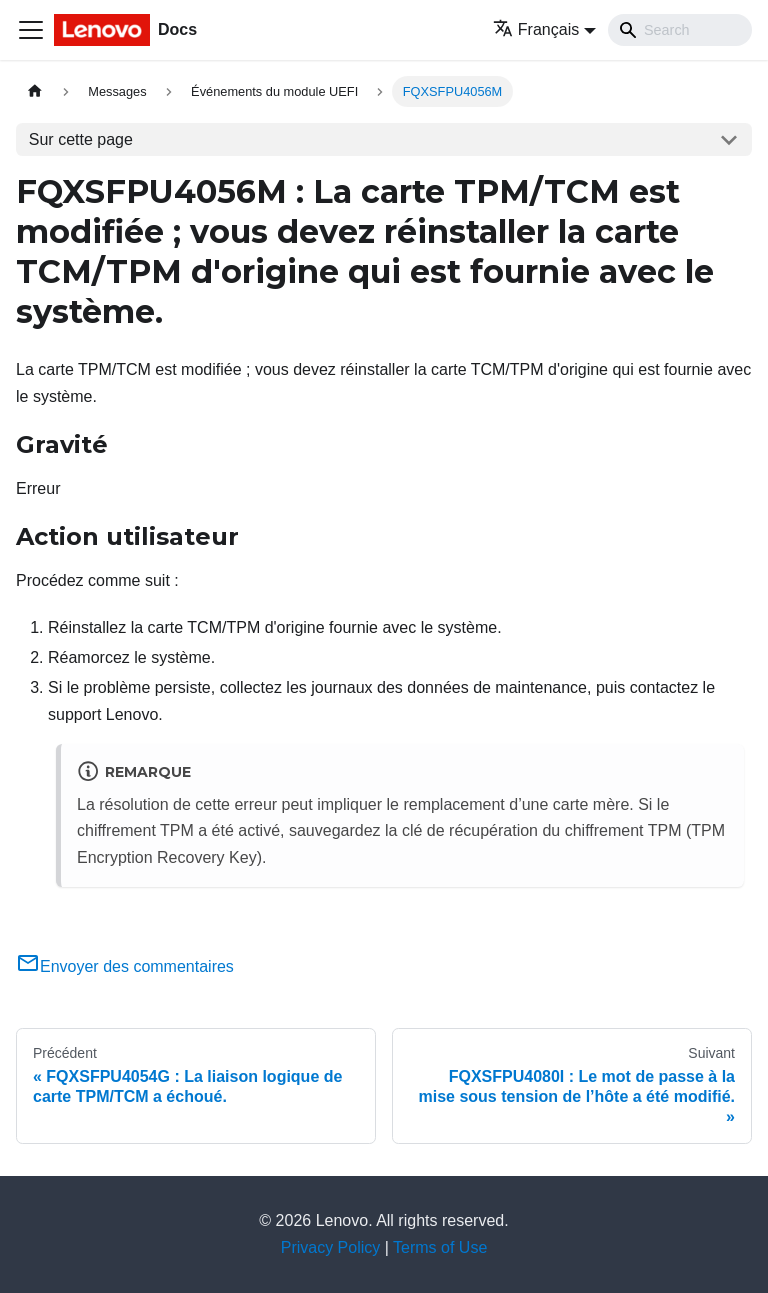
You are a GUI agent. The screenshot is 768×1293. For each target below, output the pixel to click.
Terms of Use (440, 1247)
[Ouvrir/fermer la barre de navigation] (31, 30)
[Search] (680, 30)
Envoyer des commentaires (125, 966)
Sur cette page (81, 139)
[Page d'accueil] (35, 91)
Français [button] (536, 29)
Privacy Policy (331, 1247)
